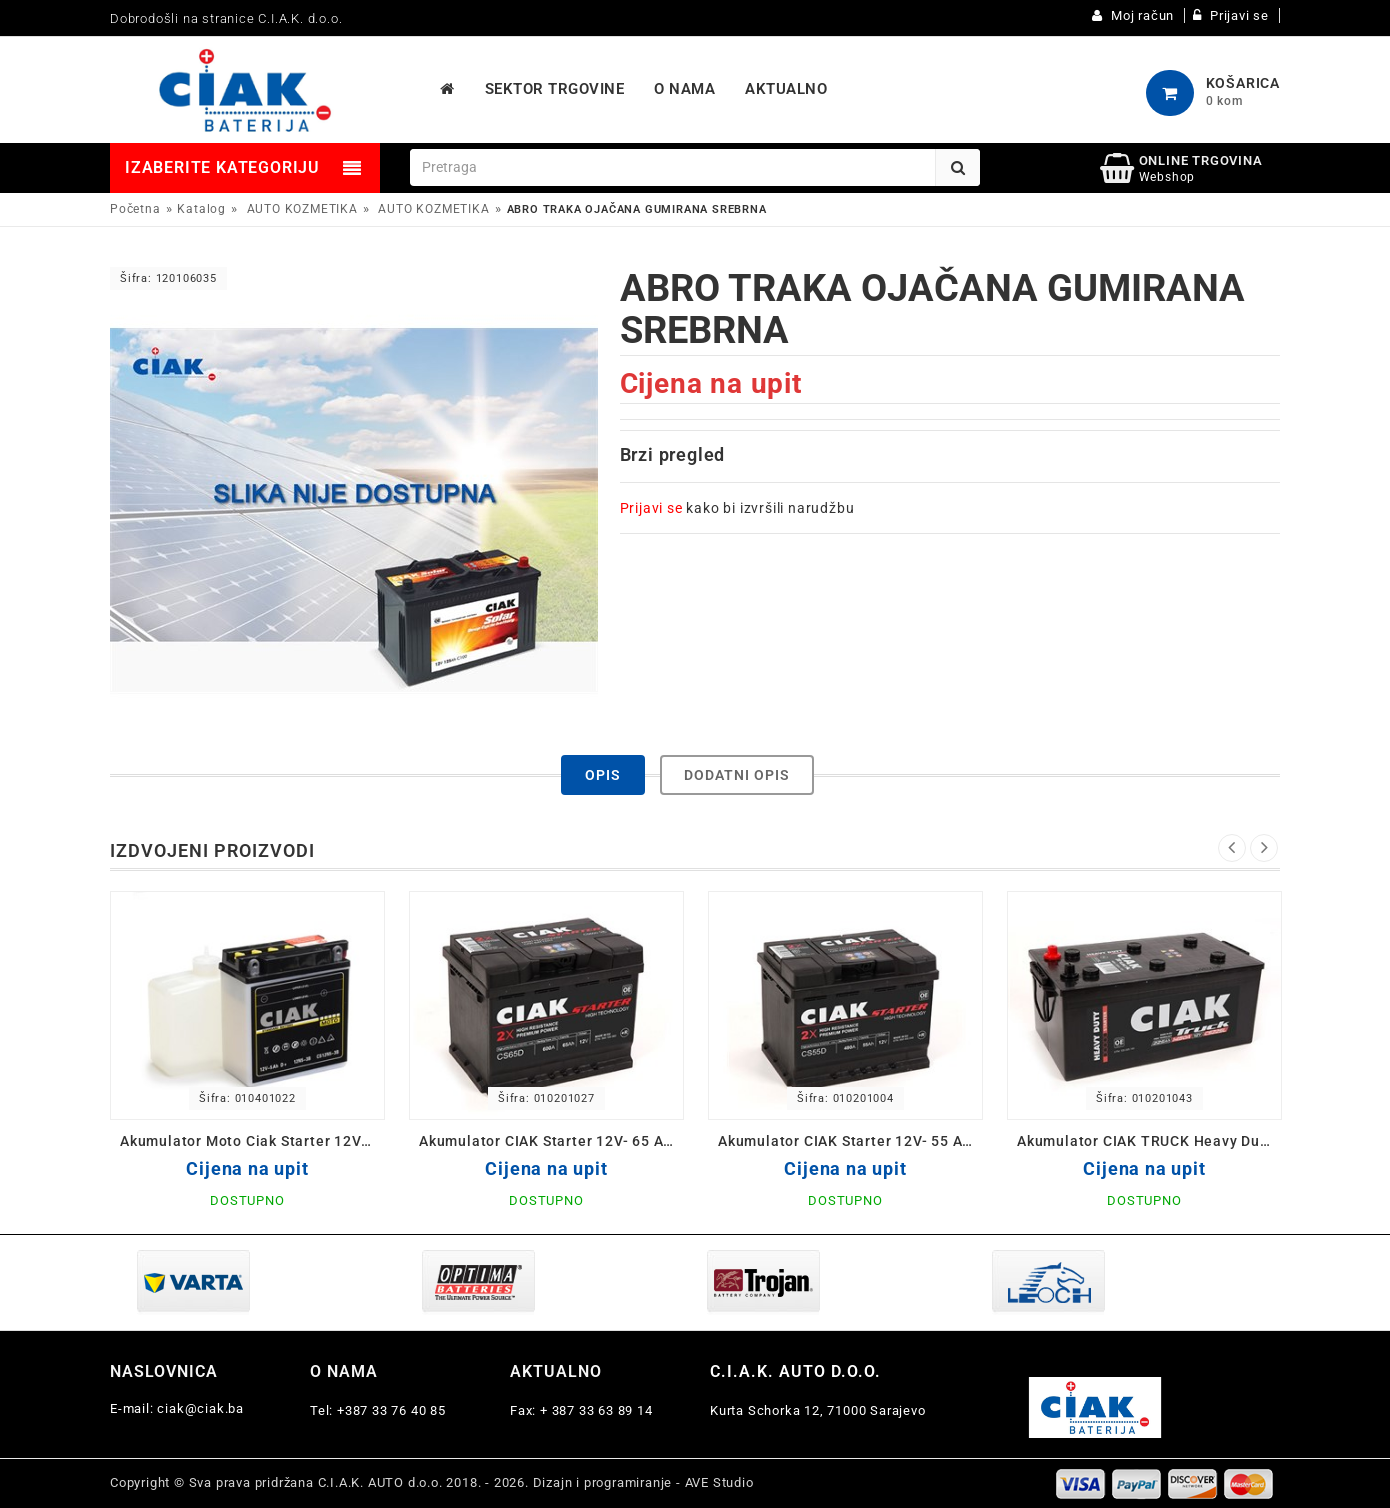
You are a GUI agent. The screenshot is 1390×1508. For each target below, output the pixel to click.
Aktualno (556, 1371)
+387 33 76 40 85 (391, 1410)
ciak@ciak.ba (200, 1408)
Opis (603, 775)
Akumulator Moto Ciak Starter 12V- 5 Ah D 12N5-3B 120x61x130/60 (252, 1141)
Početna (135, 209)
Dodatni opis (737, 775)
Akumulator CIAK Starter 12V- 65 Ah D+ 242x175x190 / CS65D (551, 1141)
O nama (344, 1371)
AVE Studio (719, 1482)
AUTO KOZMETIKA (302, 209)
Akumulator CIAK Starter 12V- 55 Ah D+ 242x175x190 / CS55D (850, 1141)
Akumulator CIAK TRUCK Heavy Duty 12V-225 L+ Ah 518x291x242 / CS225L (1149, 1141)
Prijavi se (651, 508)
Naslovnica (164, 1371)
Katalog (201, 209)
